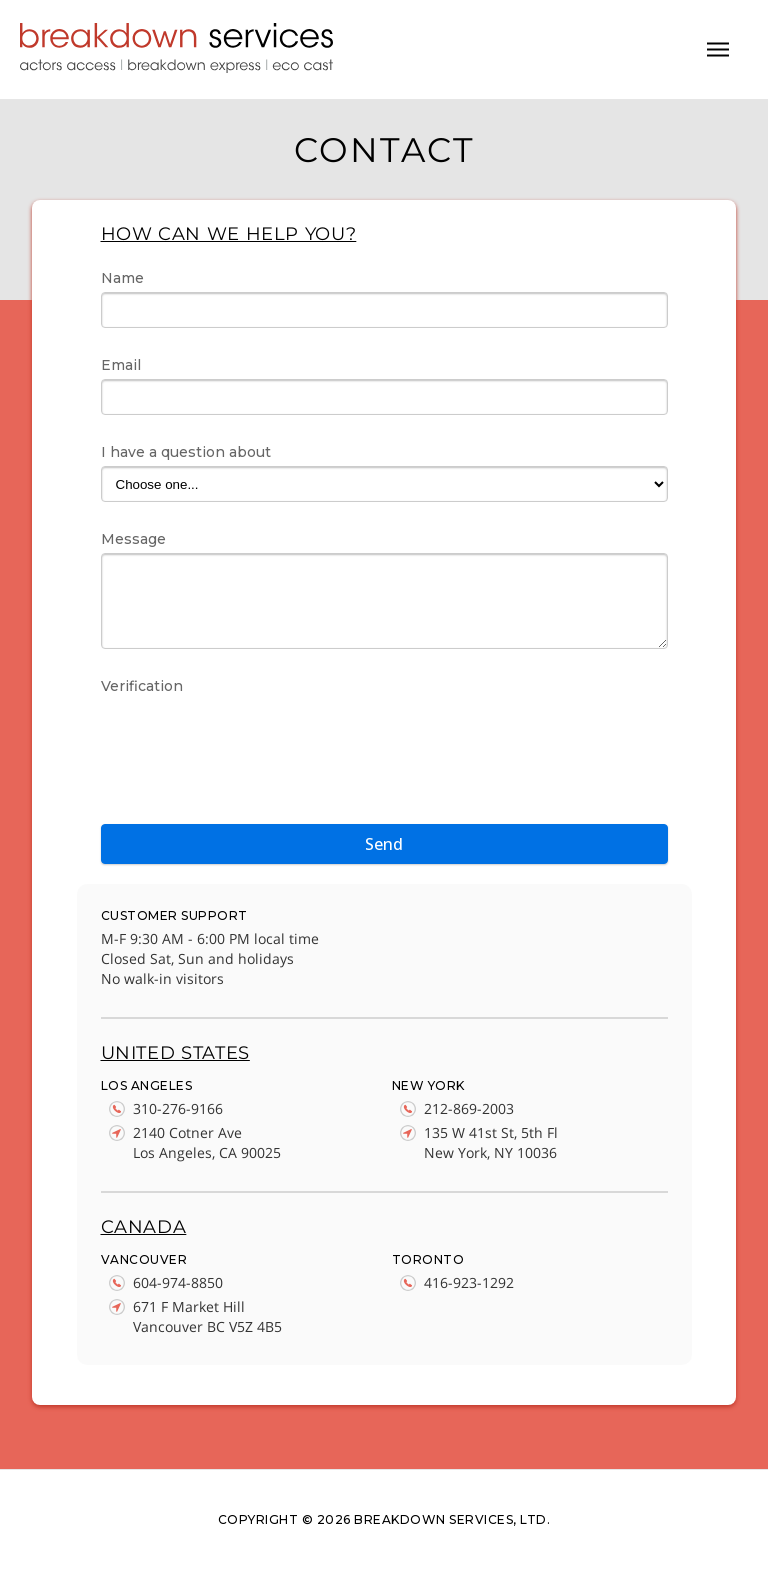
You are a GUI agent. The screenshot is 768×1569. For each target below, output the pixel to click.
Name (122, 278)
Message (133, 539)
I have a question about (186, 452)
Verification (142, 686)
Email (121, 365)
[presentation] (253, 739)
